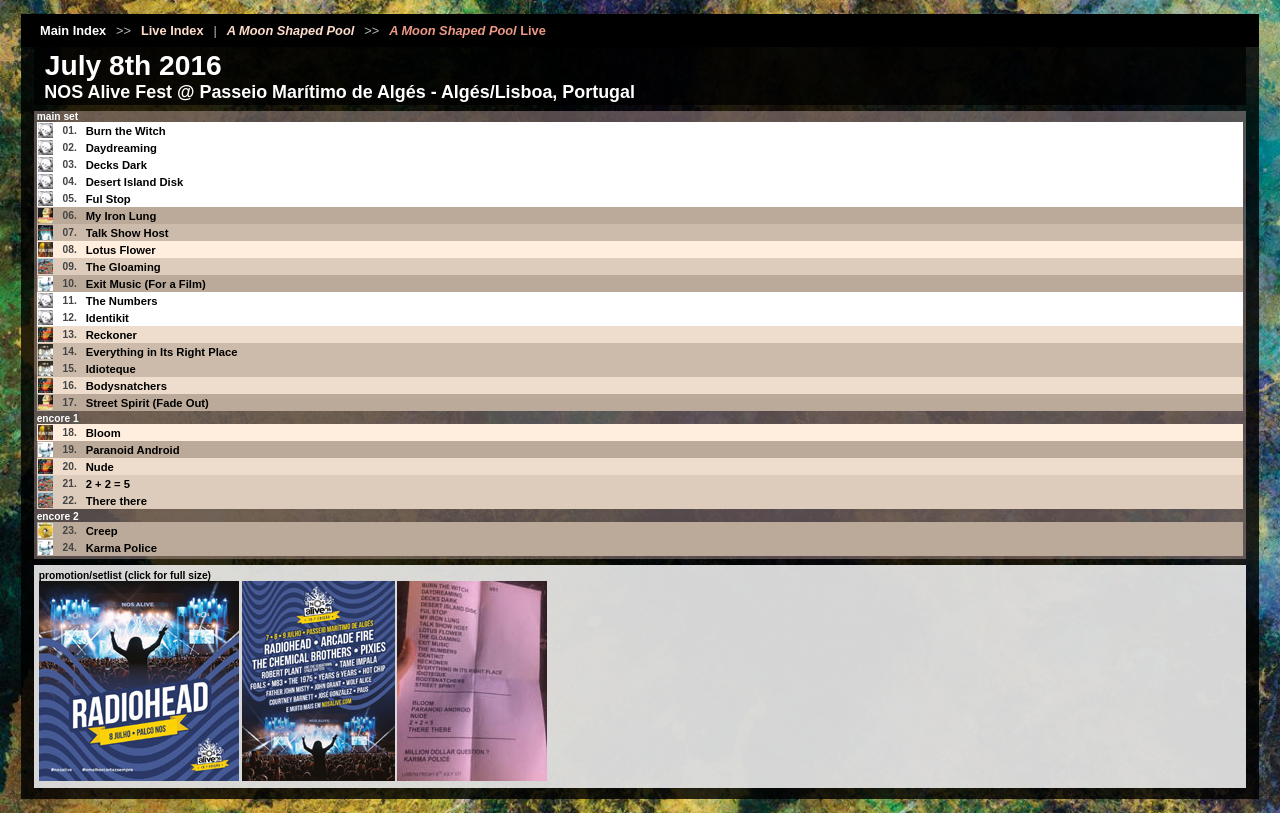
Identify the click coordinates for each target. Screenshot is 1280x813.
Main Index (73, 30)
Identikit (107, 318)
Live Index (172, 30)
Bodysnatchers (126, 386)
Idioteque (111, 369)
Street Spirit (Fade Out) (147, 403)
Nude (100, 467)
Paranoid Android (133, 450)
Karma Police (121, 548)
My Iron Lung (121, 216)
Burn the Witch (126, 131)
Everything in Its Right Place (162, 352)
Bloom (103, 433)
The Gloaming (123, 267)
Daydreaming (121, 148)
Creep (102, 531)
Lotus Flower (121, 250)
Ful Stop (108, 199)
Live (467, 30)
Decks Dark (116, 165)
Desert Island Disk (135, 182)
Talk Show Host (127, 233)
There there (116, 501)
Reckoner (111, 335)
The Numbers (122, 301)
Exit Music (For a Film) (146, 284)
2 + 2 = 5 (108, 484)
